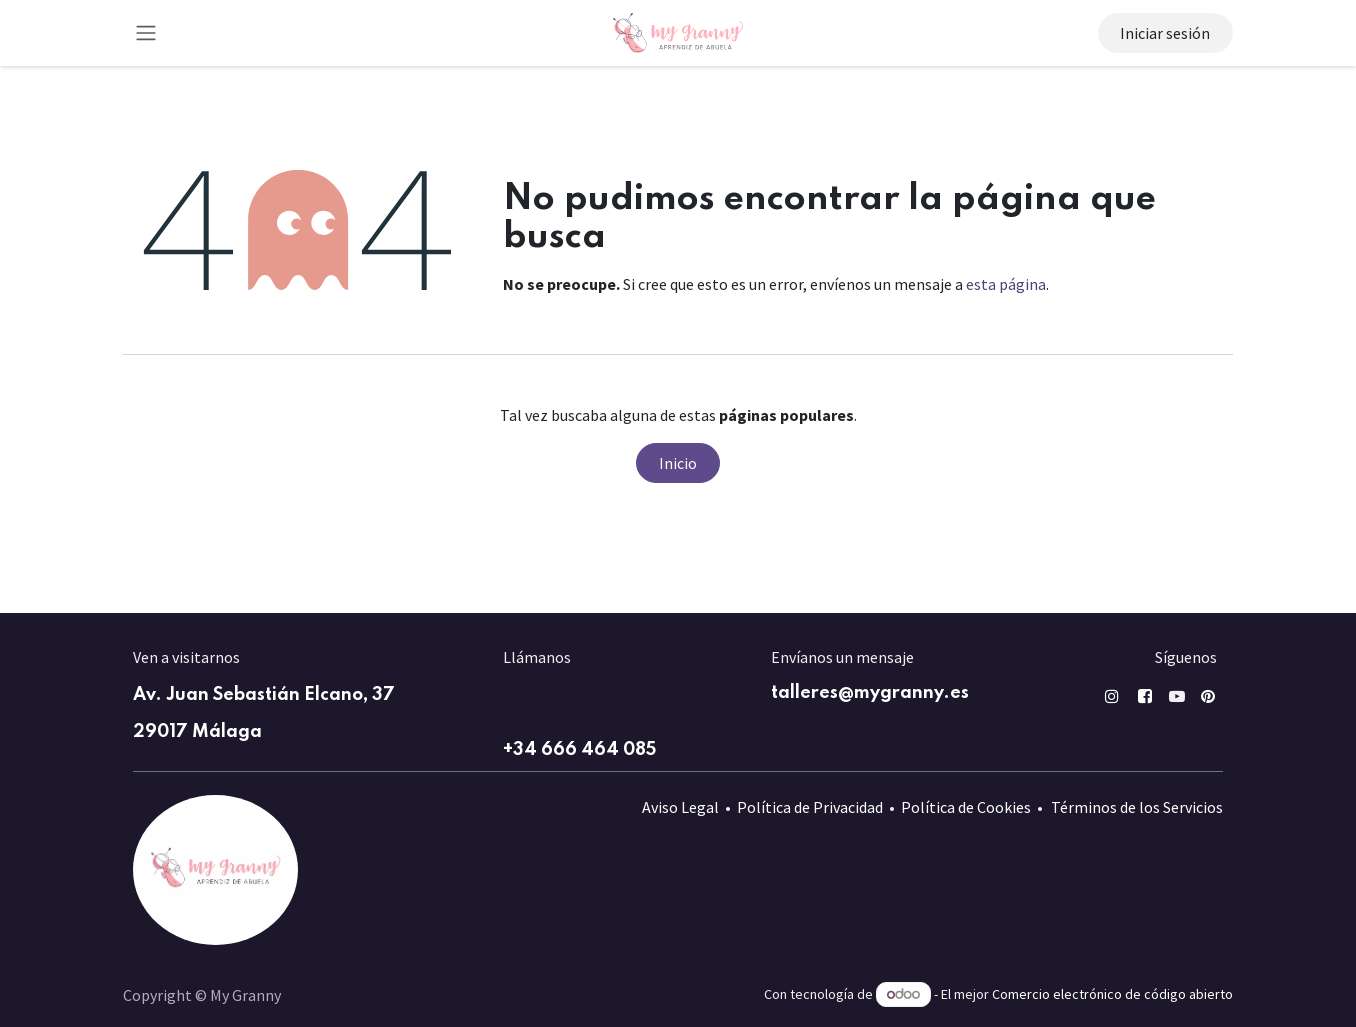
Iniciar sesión (1165, 33)
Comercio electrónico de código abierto (1112, 994)
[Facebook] (1145, 696)
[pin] (1208, 696)
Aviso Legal (680, 807)
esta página (1006, 284)
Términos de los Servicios (1137, 807)
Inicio (678, 463)
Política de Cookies (966, 807)
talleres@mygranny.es (870, 693)
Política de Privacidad (810, 807)
